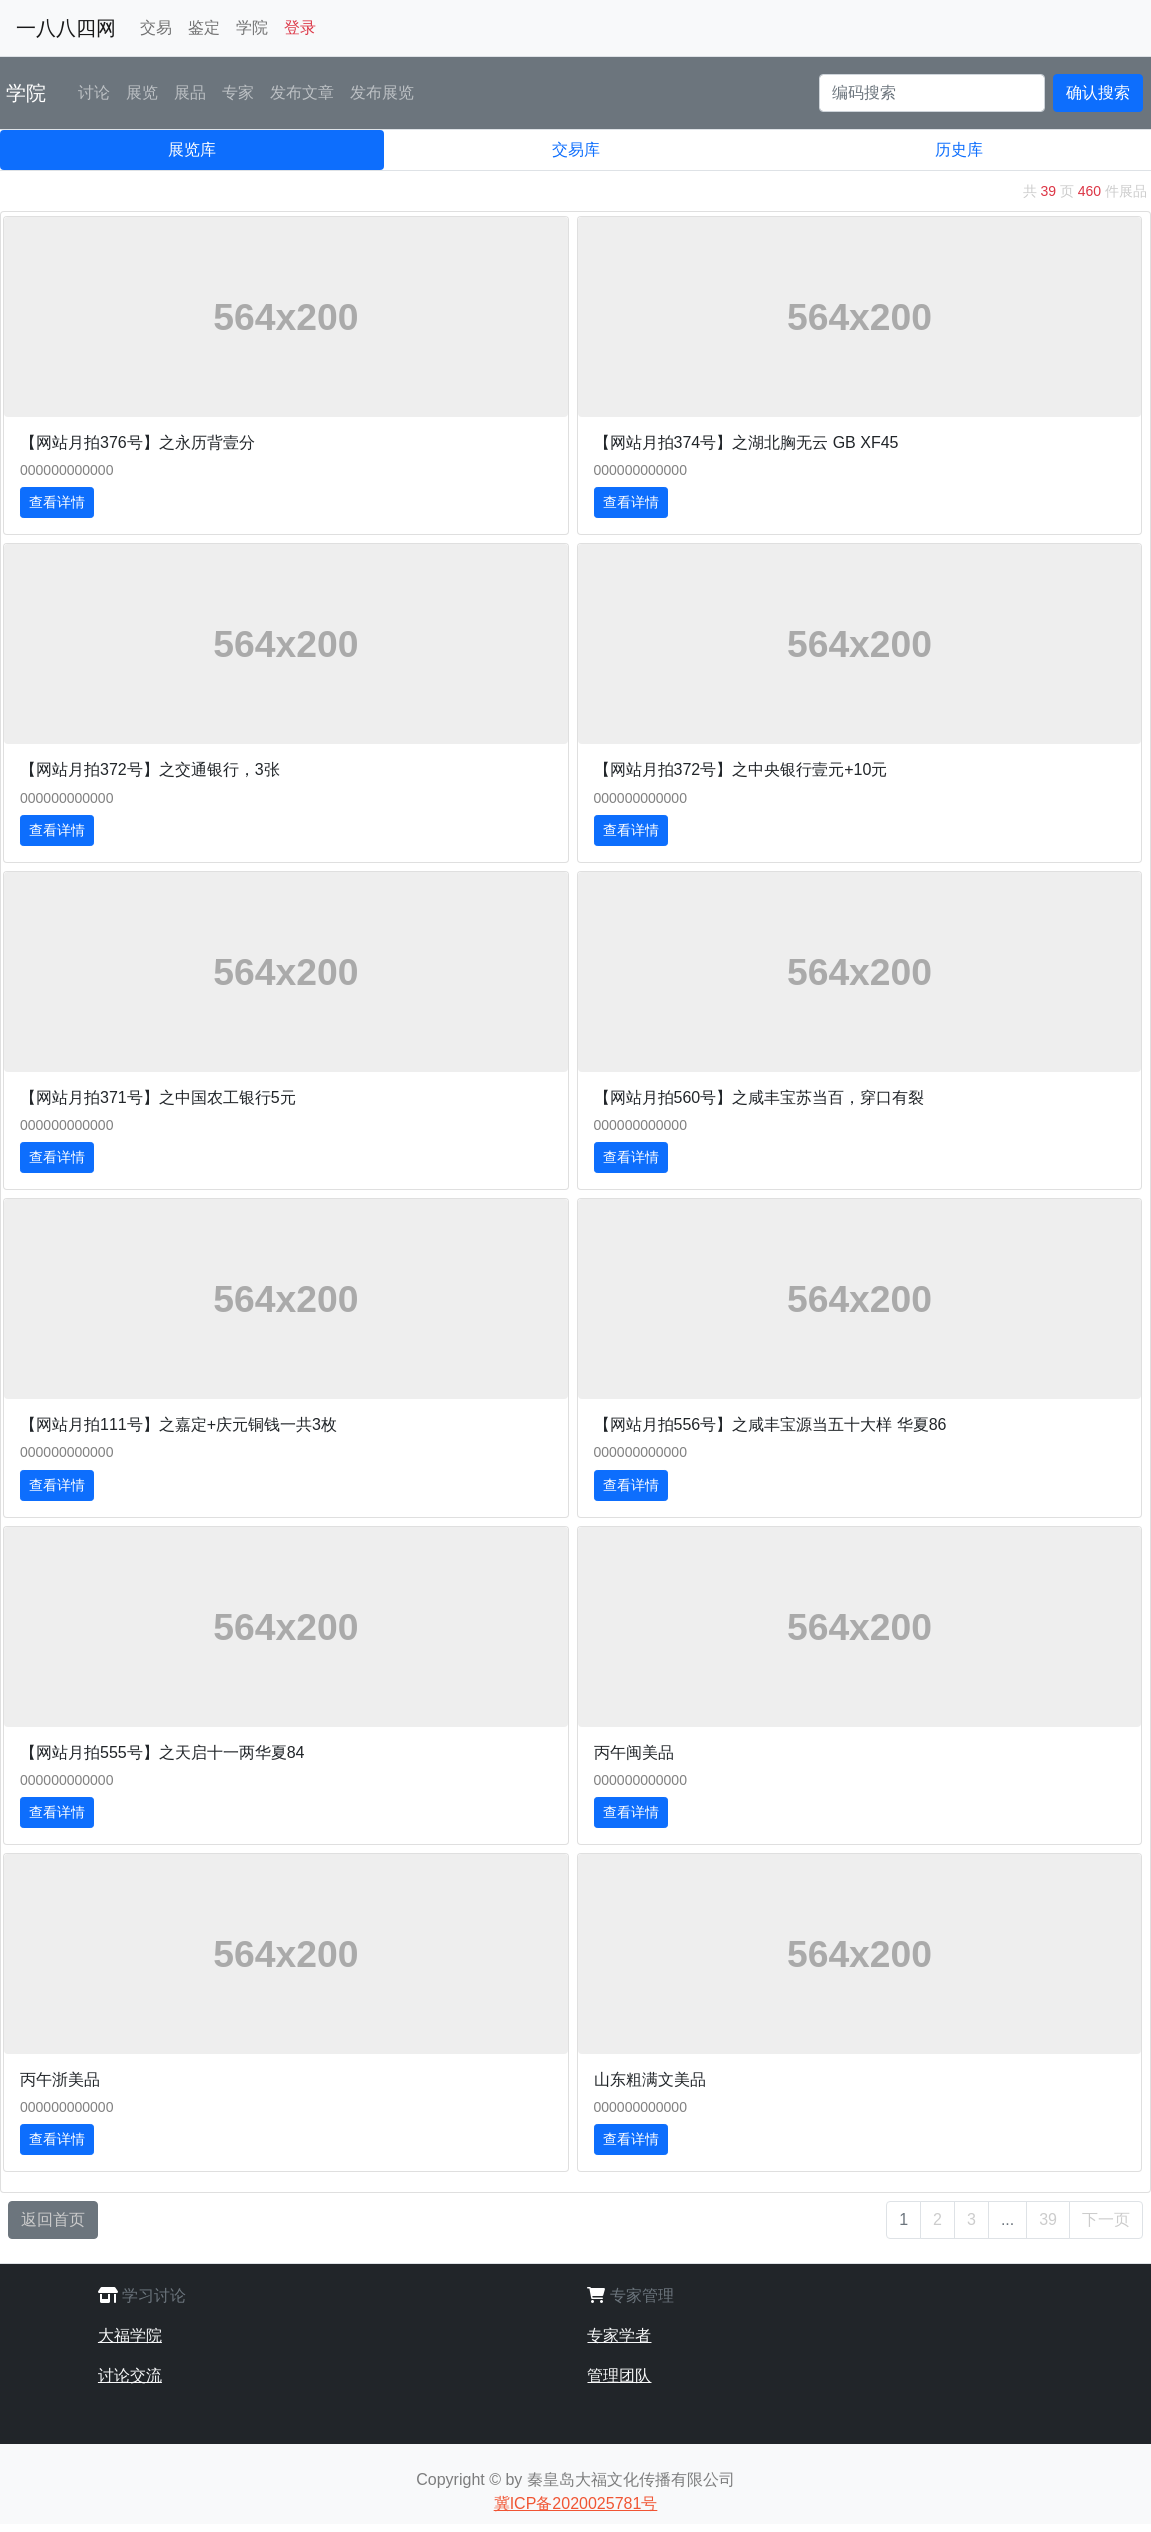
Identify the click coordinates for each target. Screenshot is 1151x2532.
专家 (238, 92)
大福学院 (130, 2335)
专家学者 (619, 2335)
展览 (142, 92)
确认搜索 (1098, 92)
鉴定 (204, 27)
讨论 (94, 92)
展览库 (192, 149)
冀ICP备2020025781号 (576, 2503)
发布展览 (382, 92)
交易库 (576, 149)
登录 (300, 27)
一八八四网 (66, 28)
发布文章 (302, 92)
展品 (190, 92)
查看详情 (57, 502)
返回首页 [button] (53, 2219)
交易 (156, 27)
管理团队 (619, 2375)
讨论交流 (130, 2375)
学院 (252, 27)
